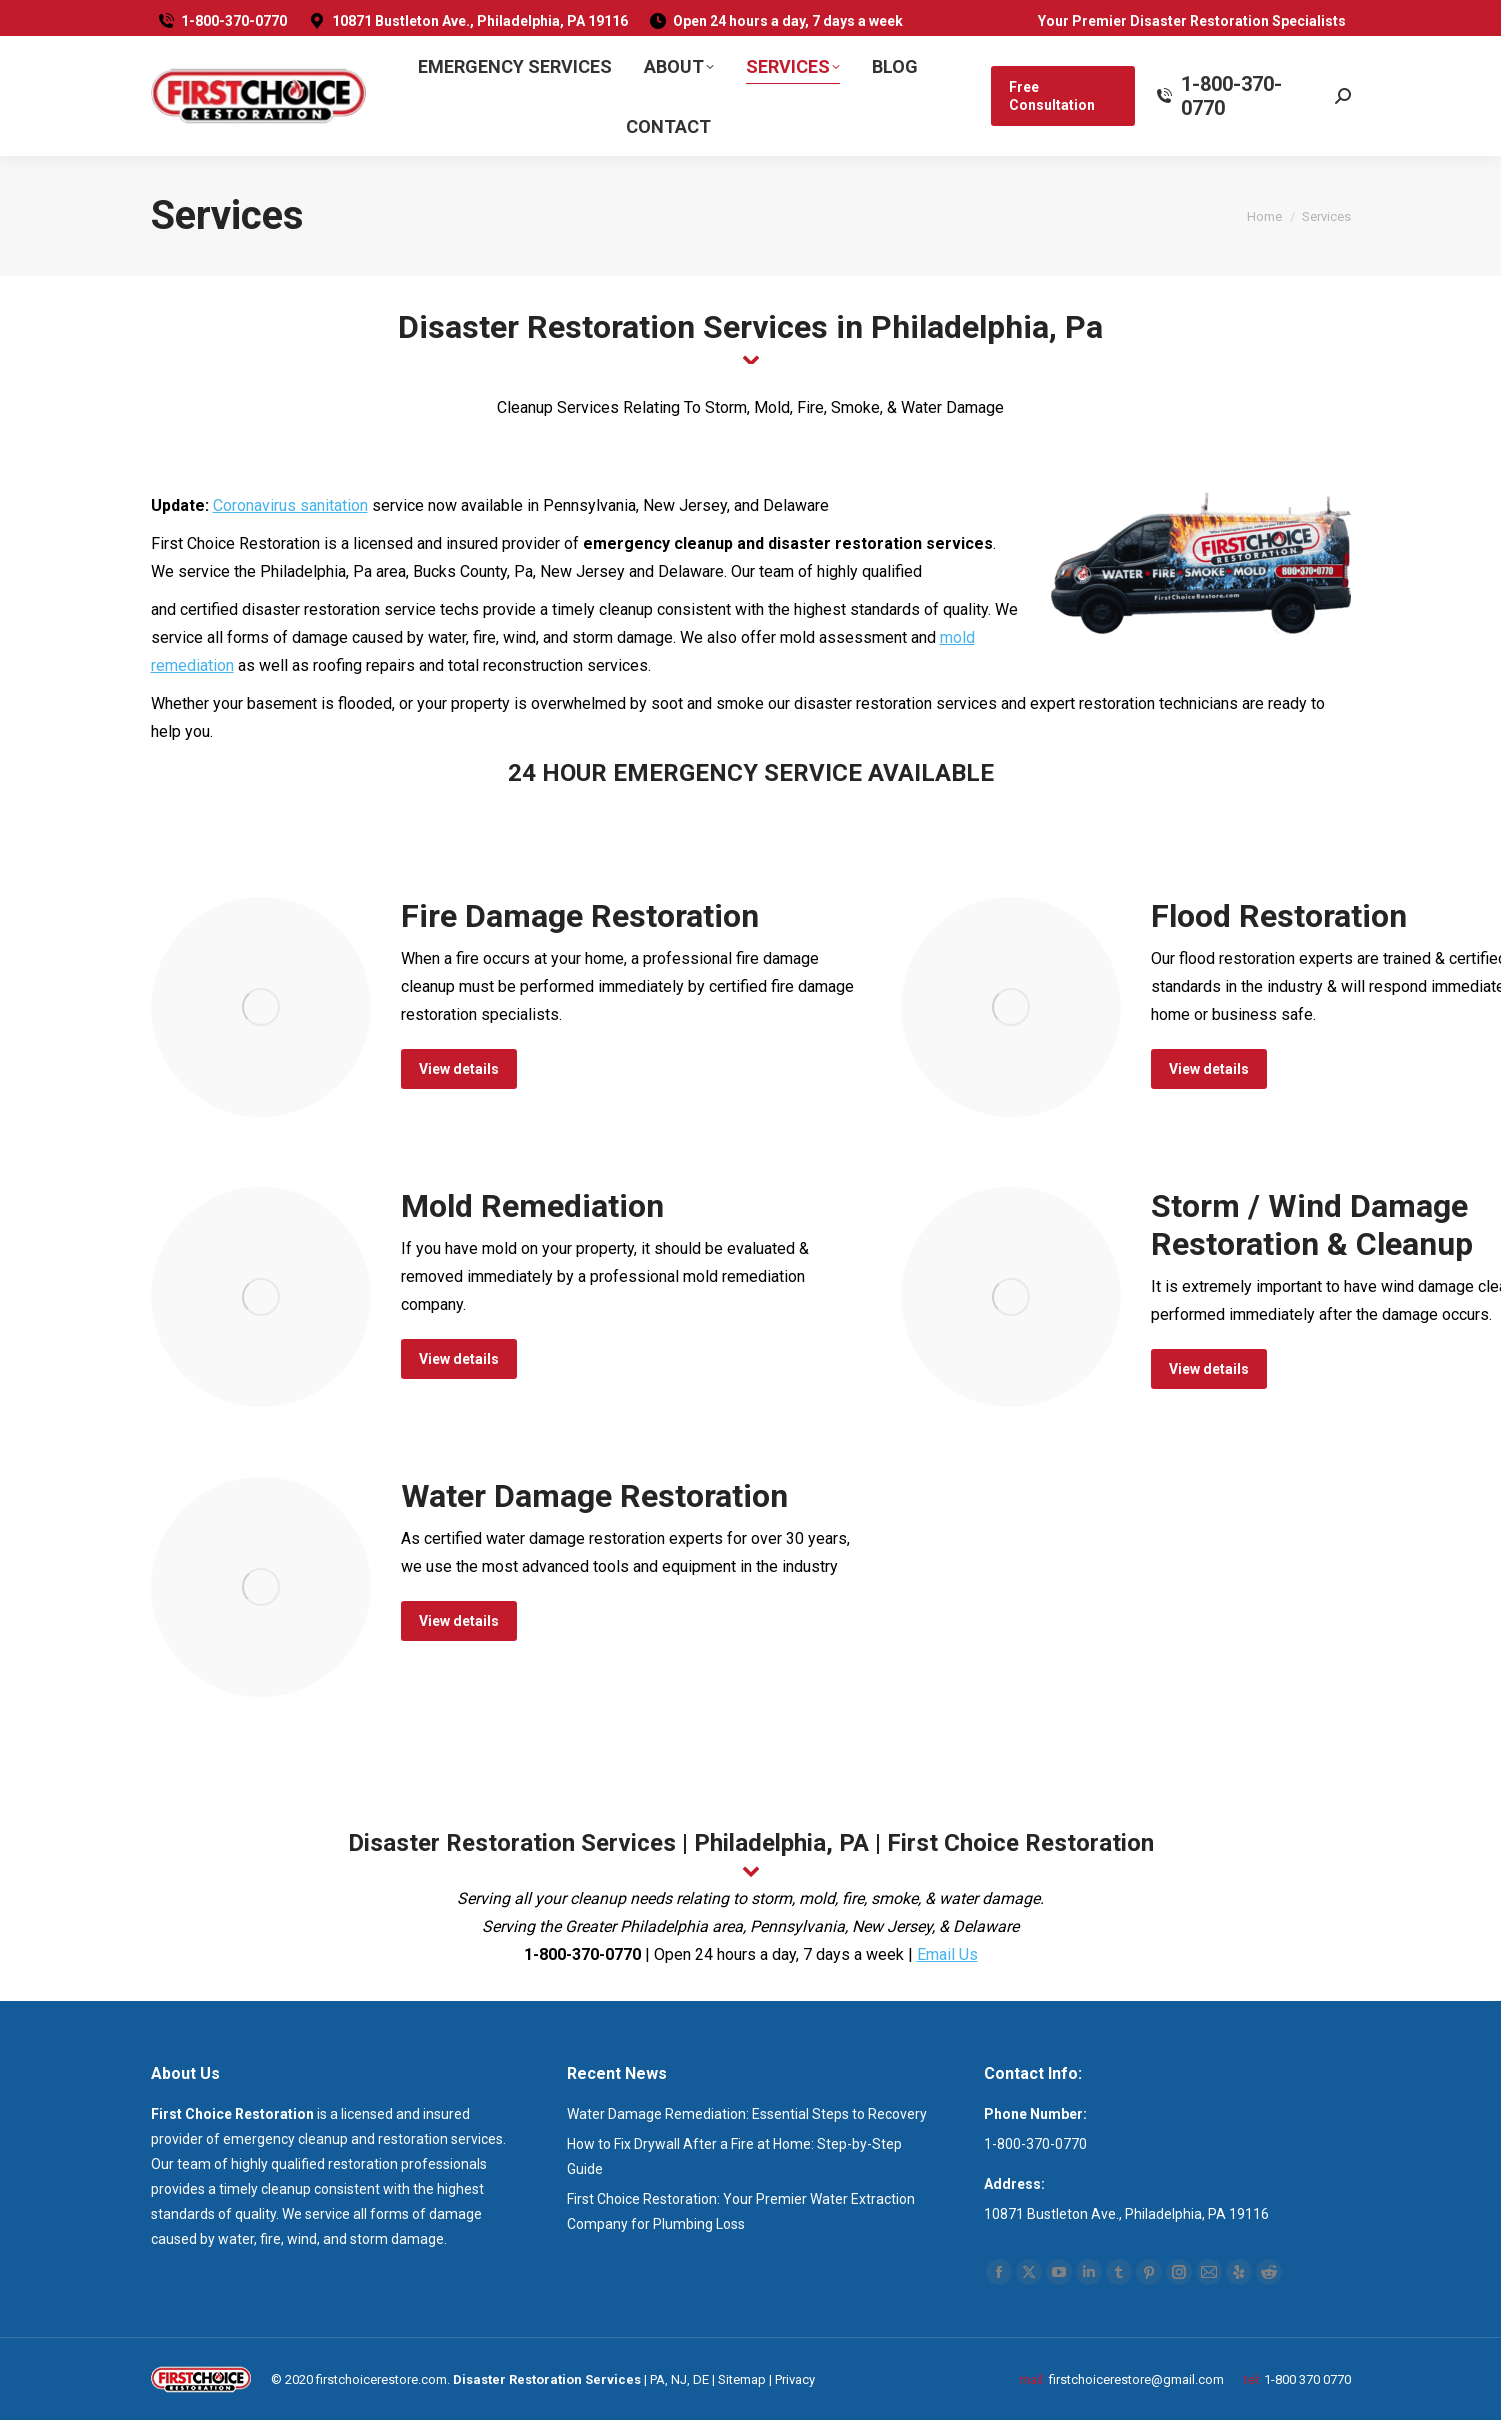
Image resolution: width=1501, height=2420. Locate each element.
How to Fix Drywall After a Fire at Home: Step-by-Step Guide (734, 2156)
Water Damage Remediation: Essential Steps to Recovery (747, 2114)
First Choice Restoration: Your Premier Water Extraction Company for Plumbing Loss (741, 2211)
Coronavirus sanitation (290, 505)
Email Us (947, 1954)
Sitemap (742, 2379)
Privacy (795, 2379)
